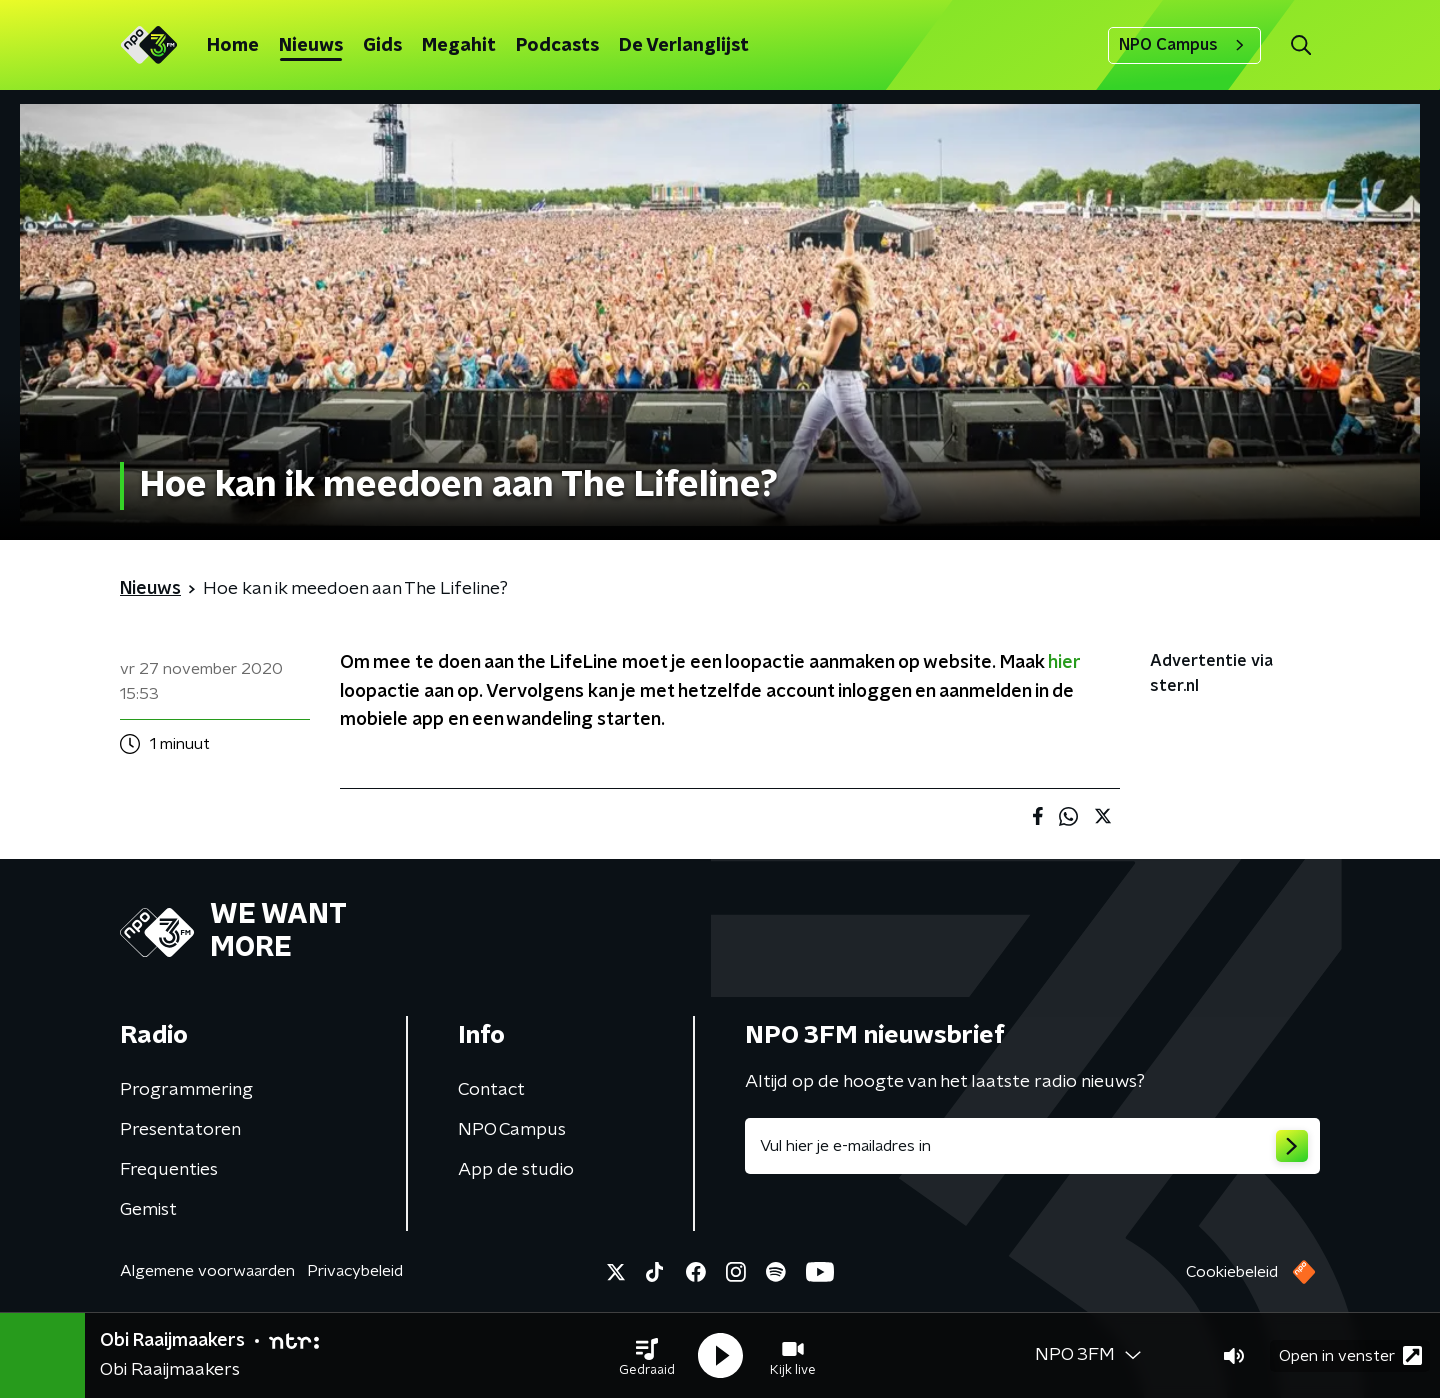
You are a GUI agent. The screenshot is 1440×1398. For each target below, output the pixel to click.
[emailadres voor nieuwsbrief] (1032, 1146)
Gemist (148, 1210)
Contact (491, 1090)
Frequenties (169, 1170)
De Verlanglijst (684, 46)
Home (233, 46)
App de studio (516, 1170)
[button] (647, 1356)
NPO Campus (1184, 45)
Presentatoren (180, 1130)
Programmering (186, 1090)
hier (1064, 663)
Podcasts (557, 46)
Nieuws (311, 46)
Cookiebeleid (1232, 1272)
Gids (382, 46)
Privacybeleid (355, 1271)
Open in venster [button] (1350, 1355)
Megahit (459, 46)
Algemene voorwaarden (207, 1271)
